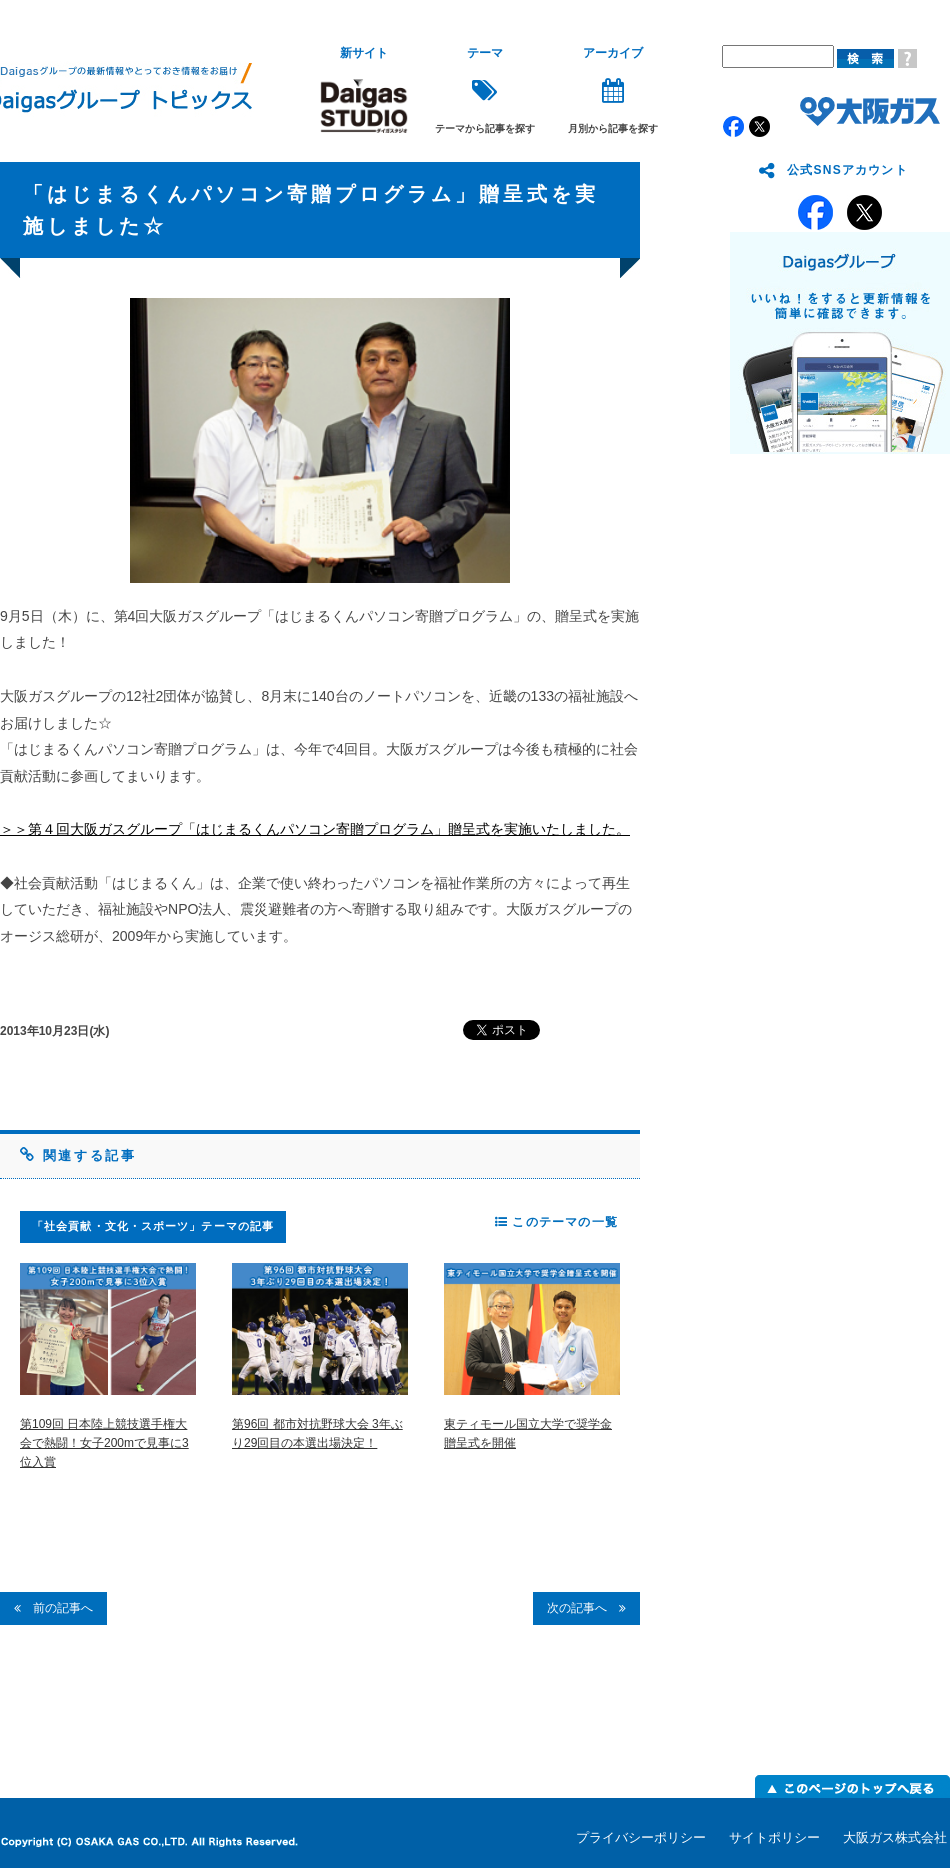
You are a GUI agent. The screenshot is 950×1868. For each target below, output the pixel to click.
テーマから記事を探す (485, 90)
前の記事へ (53, 1608)
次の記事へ (586, 1608)
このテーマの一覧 (556, 1222)
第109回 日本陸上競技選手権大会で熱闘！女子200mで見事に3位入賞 (104, 1443)
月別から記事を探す (613, 90)
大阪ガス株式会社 (895, 1837)
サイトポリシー (774, 1837)
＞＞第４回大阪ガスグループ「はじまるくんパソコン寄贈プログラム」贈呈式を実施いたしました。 (315, 829)
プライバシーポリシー (641, 1837)
